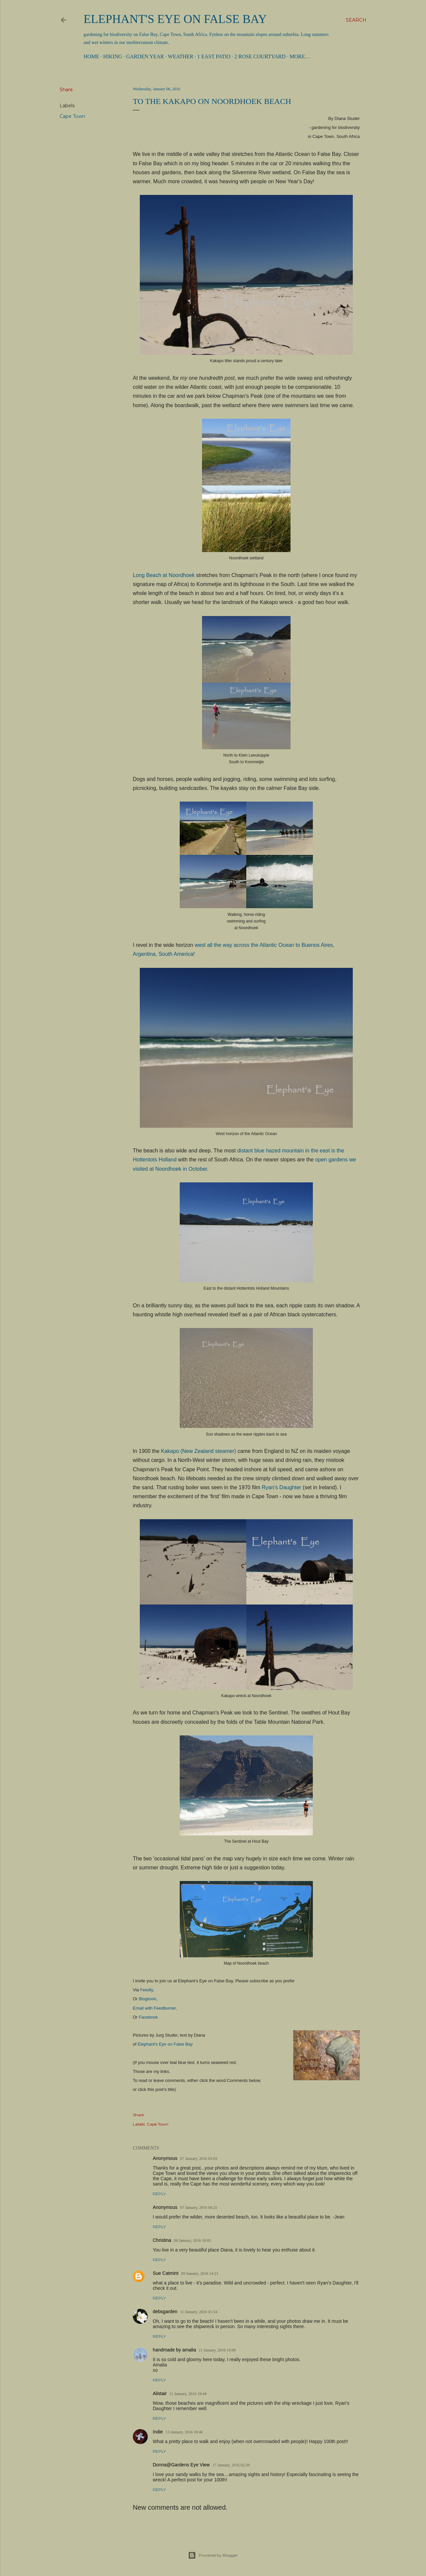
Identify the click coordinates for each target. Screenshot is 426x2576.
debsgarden (165, 2311)
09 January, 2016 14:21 (199, 2273)
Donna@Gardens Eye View (181, 2464)
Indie (158, 2431)
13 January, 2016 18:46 (184, 2432)
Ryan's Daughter (281, 1487)
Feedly (146, 1989)
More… (300, 56)
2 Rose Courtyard (260, 56)
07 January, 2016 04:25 (198, 2207)
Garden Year (145, 56)
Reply (159, 2193)
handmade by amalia (174, 2349)
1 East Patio (214, 56)
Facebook (148, 2017)
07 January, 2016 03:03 (198, 2158)
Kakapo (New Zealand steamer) (198, 1451)
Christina (162, 2240)
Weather (180, 56)
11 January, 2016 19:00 (217, 2350)
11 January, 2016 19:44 (187, 2393)
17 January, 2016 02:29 (231, 2465)
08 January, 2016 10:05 (192, 2240)
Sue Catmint (165, 2273)
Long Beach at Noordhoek (164, 575)
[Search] (356, 20)
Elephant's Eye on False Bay (175, 19)
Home (91, 56)
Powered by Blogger (213, 2555)
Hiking (112, 56)
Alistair (160, 2393)
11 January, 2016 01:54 (198, 2311)
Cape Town (72, 116)
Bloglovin (147, 1998)
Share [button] (66, 90)
